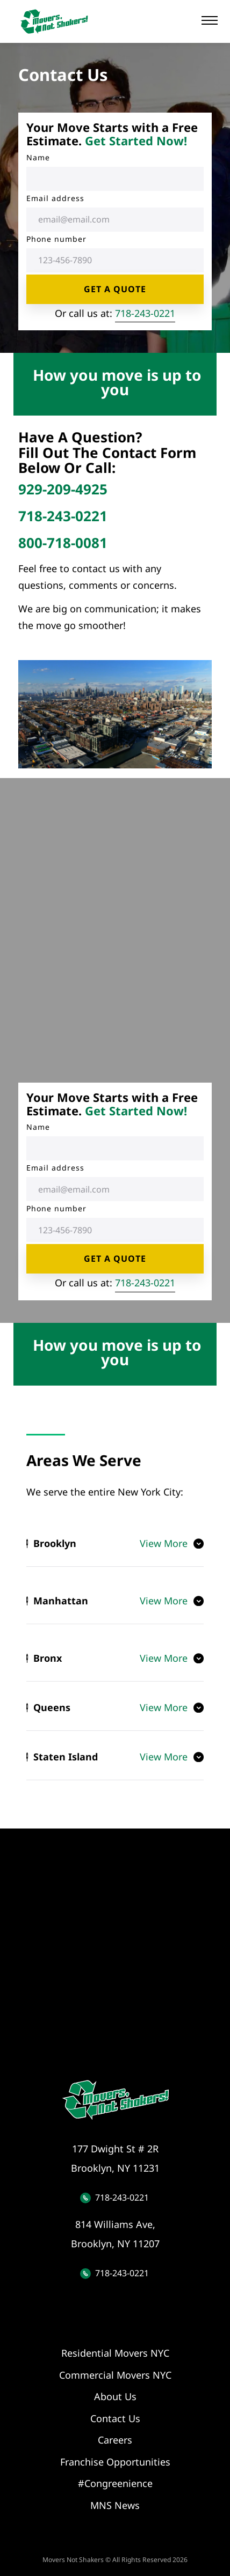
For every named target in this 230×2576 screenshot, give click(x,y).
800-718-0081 (62, 542)
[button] (209, 20)
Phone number (56, 239)
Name (38, 157)
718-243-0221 (145, 313)
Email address (55, 198)
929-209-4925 (62, 489)
